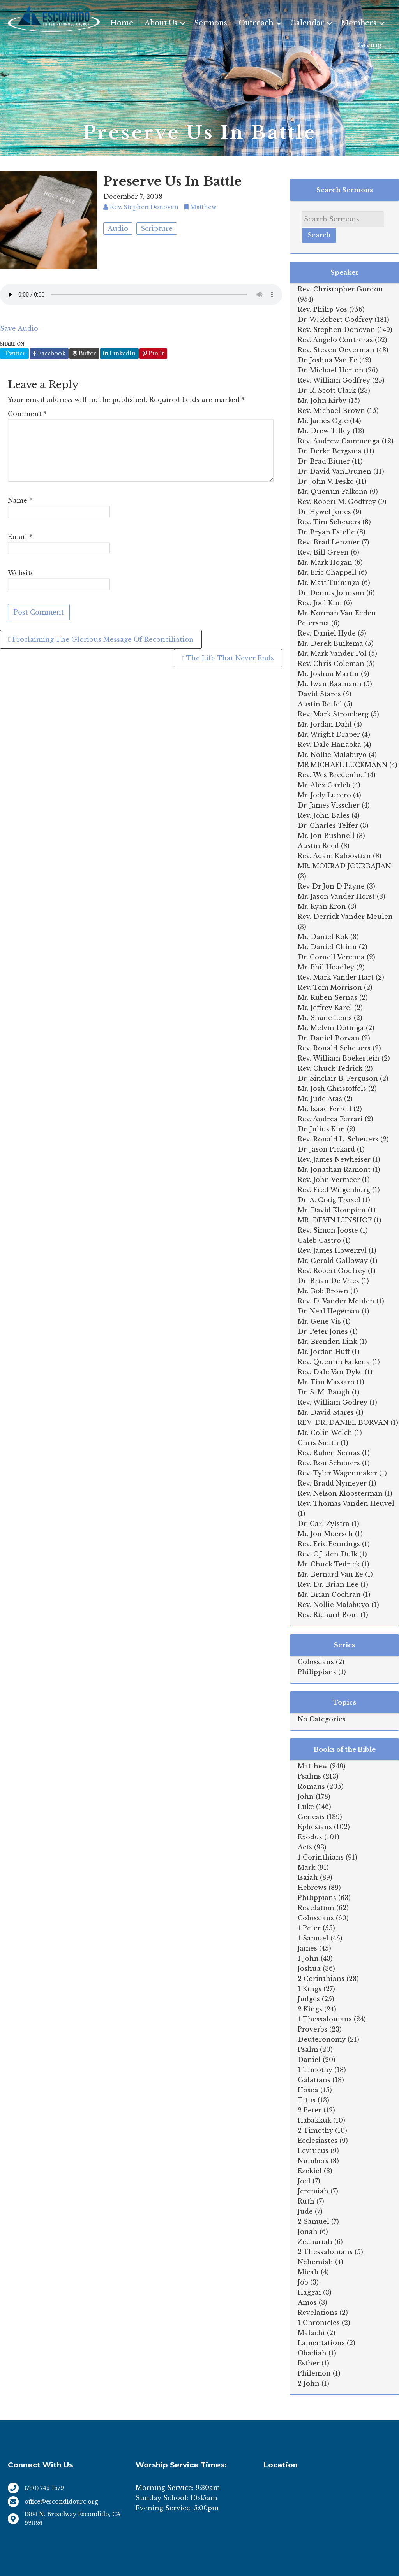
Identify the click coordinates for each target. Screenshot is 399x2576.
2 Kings (310, 2009)
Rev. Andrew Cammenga (339, 441)
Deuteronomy (322, 2039)
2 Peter (309, 2110)
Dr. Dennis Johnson (331, 593)
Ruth (306, 2201)
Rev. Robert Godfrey (332, 1271)
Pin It (153, 353)
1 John (308, 1958)
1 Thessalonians (325, 2019)
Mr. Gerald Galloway (333, 1260)
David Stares (319, 694)
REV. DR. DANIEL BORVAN (343, 1422)
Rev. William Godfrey (334, 380)
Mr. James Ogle (323, 421)
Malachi (311, 2333)
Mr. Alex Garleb (324, 785)
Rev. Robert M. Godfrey (337, 502)
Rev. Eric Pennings (329, 1544)
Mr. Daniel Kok (323, 937)
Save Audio (19, 328)
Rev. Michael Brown (331, 410)
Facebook (49, 353)
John (306, 1796)
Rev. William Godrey (332, 1402)
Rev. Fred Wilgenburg (334, 1190)
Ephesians (315, 1827)
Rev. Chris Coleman (331, 663)
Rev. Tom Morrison (330, 987)
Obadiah (312, 2353)
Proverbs (312, 2029)
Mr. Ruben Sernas (327, 997)
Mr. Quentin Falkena (332, 491)
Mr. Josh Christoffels (332, 1088)
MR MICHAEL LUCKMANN (342, 765)
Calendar (307, 23)
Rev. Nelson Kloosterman (340, 1493)
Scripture (157, 228)
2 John (309, 2383)
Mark (306, 1867)
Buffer (84, 353)
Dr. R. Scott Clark (327, 390)
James (307, 1948)
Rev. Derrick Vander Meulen (345, 916)
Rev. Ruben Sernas (329, 1453)
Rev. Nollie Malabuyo (333, 1604)
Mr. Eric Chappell (327, 572)
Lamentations (321, 2343)
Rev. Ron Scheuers (329, 1463)
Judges (309, 1999)
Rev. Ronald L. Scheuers (338, 1139)
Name (20, 500)
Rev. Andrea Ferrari (330, 1119)
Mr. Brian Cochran (329, 1594)
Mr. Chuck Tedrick (329, 1564)
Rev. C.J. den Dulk (327, 1554)
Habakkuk (314, 2120)
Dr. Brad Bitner (324, 461)
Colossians (316, 1662)
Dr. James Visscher (329, 805)
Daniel (309, 2059)
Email (20, 537)
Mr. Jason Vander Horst (336, 896)
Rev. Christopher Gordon (340, 289)
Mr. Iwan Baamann (330, 684)
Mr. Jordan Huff (324, 1352)
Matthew (313, 1766)
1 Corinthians (321, 1857)
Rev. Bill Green (323, 552)
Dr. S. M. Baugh (324, 1392)
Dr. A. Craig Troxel (329, 1200)
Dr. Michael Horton (331, 370)
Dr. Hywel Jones (324, 512)
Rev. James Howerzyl (332, 1250)
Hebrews (312, 1887)
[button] (182, 23)
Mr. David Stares (326, 1412)
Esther (309, 2363)
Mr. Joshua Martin (328, 674)
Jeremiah (313, 2191)
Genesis (311, 1817)
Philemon (314, 2373)
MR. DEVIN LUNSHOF (335, 1220)
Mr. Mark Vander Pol (332, 653)
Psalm (308, 2049)
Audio (118, 228)
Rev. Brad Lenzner (329, 542)
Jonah (308, 2231)
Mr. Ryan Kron (322, 906)
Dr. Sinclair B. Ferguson (338, 1078)
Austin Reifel (320, 704)
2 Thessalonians (325, 2252)
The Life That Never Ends (228, 658)
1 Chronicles (319, 2323)
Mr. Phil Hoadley (326, 967)
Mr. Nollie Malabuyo (332, 755)
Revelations (317, 2312)
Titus (307, 2100)
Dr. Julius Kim (321, 1129)
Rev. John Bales (324, 815)
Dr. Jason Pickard (326, 1149)
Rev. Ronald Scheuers (334, 1048)
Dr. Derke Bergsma (330, 451)
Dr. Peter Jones (323, 1331)
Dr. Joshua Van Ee (327, 360)
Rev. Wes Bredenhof (331, 775)
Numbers (313, 2161)
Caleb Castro (319, 1240)
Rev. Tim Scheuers (329, 522)
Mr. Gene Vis (319, 1321)
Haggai (309, 2292)
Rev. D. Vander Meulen (336, 1301)
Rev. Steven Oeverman (336, 350)
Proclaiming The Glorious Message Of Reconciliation (101, 639)
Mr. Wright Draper (329, 734)
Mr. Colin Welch (325, 1432)
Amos (307, 2302)
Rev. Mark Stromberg (333, 714)
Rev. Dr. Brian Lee (328, 1584)
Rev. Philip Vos (322, 309)
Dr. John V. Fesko (326, 481)
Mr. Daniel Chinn (327, 947)
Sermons (210, 23)
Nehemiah (315, 2262)
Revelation (316, 1908)
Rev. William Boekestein (339, 1058)
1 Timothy (315, 2070)
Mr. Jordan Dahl (325, 724)
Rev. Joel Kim (320, 603)
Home (121, 23)
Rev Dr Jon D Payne (331, 886)
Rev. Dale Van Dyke (330, 1372)
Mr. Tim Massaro (326, 1382)
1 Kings (309, 1989)
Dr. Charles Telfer (328, 825)
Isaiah (308, 1877)
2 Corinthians (321, 1978)
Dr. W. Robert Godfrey (335, 319)
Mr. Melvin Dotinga (331, 1028)
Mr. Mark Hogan (325, 562)
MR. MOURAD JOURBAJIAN (344, 866)
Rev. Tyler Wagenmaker (337, 1473)
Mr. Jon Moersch (325, 1534)
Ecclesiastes (317, 2140)
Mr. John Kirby (322, 400)
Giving (369, 45)
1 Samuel (313, 1938)
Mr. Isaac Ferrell (324, 1109)
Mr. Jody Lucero (324, 795)
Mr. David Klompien (332, 1210)
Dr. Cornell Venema (331, 957)
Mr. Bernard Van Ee (330, 1574)
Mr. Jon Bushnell (326, 835)
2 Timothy (315, 2130)
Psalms (309, 1776)
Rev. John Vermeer (329, 1180)
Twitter (14, 353)
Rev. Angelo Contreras (335, 340)
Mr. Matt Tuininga (329, 582)
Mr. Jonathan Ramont (334, 1169)
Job (303, 2282)
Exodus (310, 1837)
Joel (304, 2181)
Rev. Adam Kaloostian (334, 856)
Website (21, 573)
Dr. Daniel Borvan (329, 1038)
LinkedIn (119, 353)
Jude (305, 2211)
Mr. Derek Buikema (330, 643)
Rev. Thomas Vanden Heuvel (346, 1503)
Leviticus (313, 2151)
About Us (161, 23)
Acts (305, 1847)
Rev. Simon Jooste (328, 1230)
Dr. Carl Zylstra (324, 1524)
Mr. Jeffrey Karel (325, 1007)
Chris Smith (318, 1443)
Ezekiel (310, 2171)
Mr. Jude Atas (320, 1099)
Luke (306, 1806)
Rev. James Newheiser (334, 1159)
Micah (308, 2272)
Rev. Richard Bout (328, 1615)
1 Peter (309, 1928)
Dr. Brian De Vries (328, 1281)
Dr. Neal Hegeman (329, 1311)
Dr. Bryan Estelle (326, 532)
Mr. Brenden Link (327, 1341)
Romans (311, 1786)
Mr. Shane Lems (325, 1018)
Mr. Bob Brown (323, 1291)
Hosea (308, 2090)
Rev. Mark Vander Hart (336, 977)
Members (358, 23)
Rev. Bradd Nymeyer (332, 1483)
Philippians (317, 1672)
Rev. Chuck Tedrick (330, 1068)
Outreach (256, 23)
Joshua (309, 1968)
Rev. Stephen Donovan (336, 330)
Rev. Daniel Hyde (327, 633)
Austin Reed (318, 846)
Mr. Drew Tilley (324, 431)
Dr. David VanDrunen (334, 471)
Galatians (314, 2080)
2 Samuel (313, 2221)
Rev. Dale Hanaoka (329, 744)
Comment (27, 414)
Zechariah (315, 2242)
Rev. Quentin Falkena (334, 1362)
